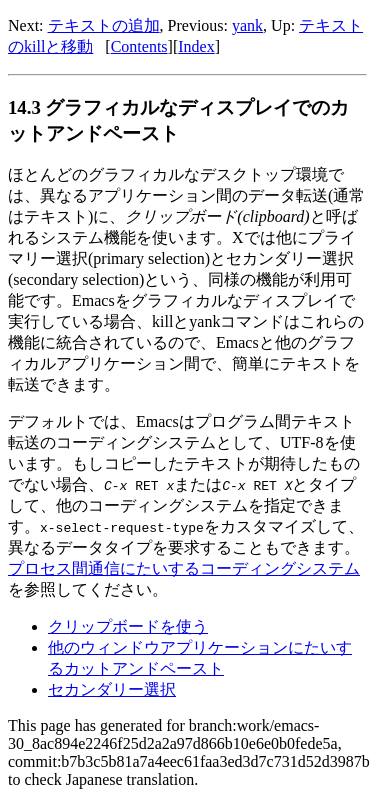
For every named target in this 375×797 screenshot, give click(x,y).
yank (247, 25)
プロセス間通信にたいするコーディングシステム (184, 568)
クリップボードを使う (128, 626)
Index (196, 46)
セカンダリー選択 (112, 689)
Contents (139, 46)
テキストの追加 (104, 25)
